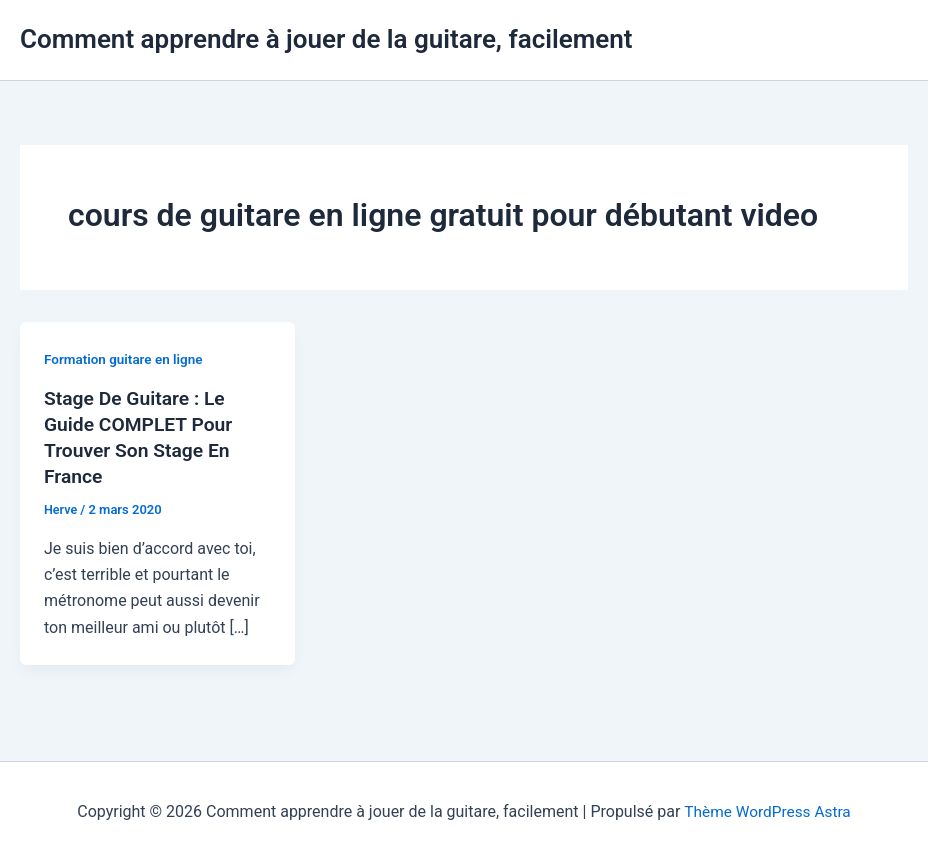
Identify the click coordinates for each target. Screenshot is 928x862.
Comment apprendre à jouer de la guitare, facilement (326, 39)
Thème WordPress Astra (767, 811)
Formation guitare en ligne (126, 359)
